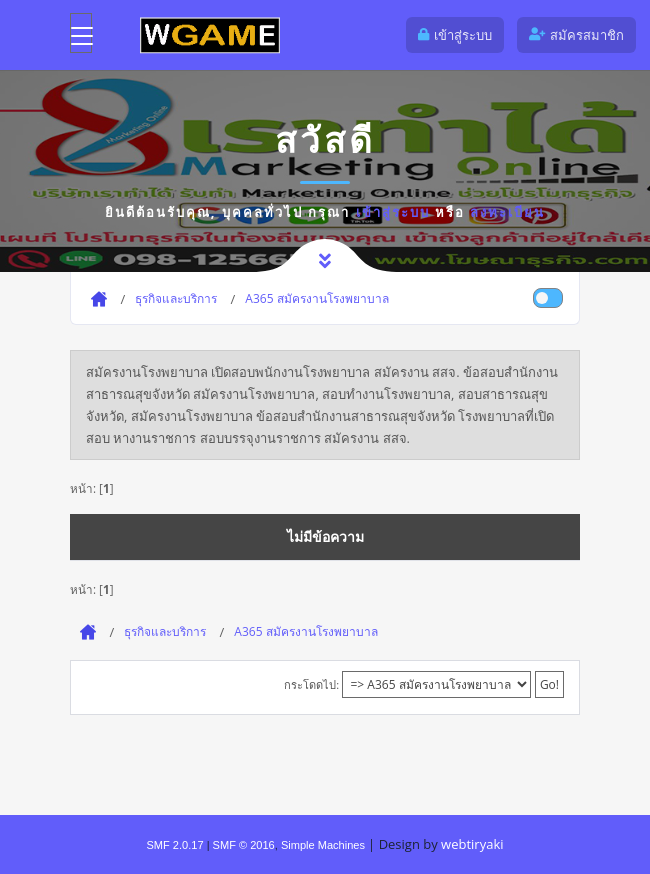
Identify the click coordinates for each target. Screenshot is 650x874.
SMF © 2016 (244, 845)
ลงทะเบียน (507, 212)
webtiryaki (472, 844)
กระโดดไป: (311, 684)
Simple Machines (323, 845)
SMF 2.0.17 (174, 845)
